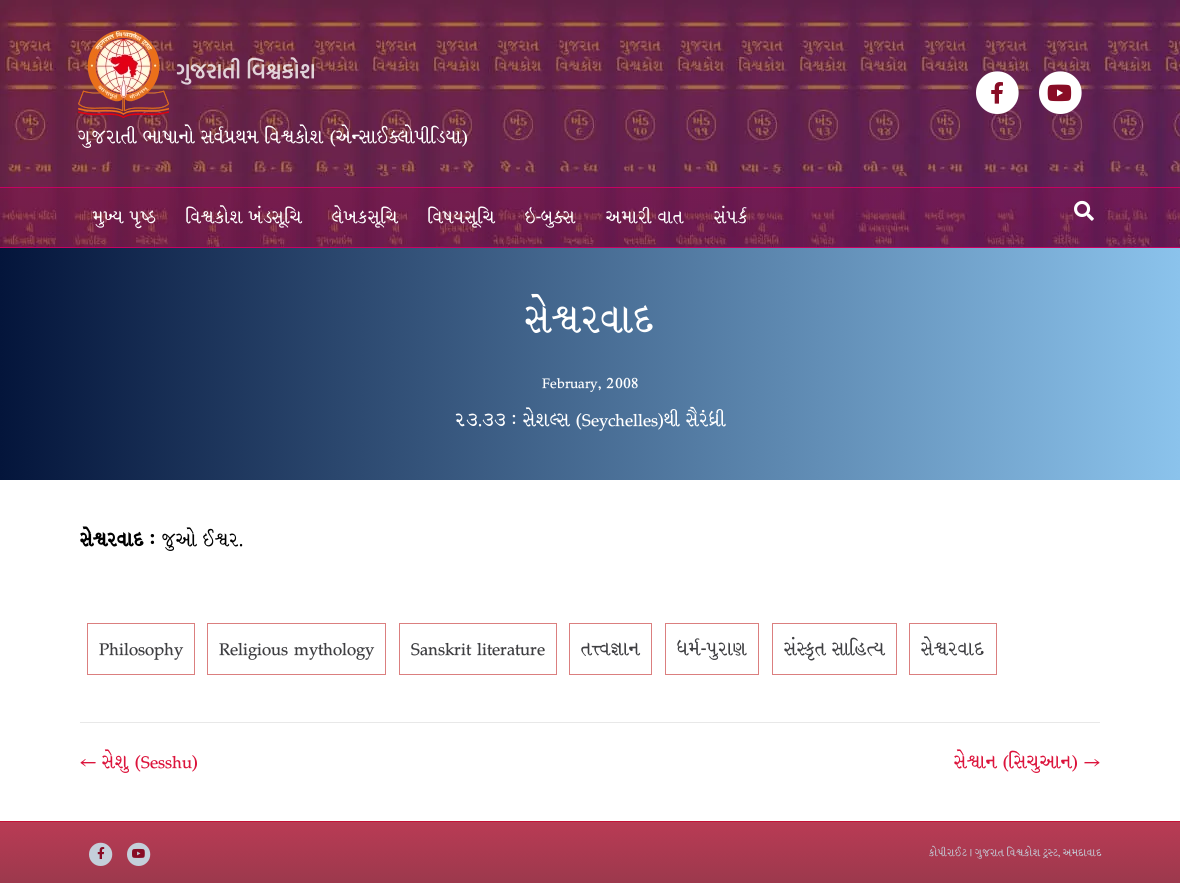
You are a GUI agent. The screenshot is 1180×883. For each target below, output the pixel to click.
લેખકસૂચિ (365, 217)
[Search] (1084, 211)
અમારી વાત (645, 217)
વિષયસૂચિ (461, 217)
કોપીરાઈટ (948, 852)
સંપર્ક (731, 217)
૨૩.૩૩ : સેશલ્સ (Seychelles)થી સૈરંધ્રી (590, 420)
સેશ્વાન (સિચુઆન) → (1027, 762)
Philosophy (141, 649)
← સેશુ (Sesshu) (139, 762)
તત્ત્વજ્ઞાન (610, 649)
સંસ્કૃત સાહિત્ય (834, 649)
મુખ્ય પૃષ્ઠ (124, 217)
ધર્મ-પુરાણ (712, 649)
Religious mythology (296, 649)
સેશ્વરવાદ (953, 649)
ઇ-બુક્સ (550, 217)
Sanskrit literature (478, 649)
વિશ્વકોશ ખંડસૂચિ (244, 217)
